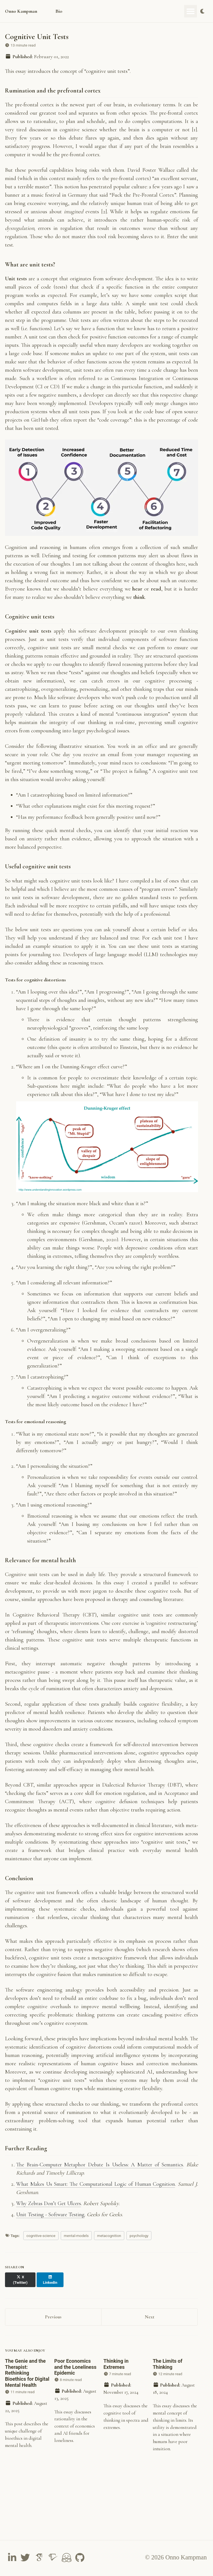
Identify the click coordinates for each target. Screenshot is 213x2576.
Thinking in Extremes (115, 2366)
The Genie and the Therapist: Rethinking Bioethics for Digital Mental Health (27, 2375)
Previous (53, 2319)
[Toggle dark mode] (202, 11)
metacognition (109, 2243)
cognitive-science (40, 2243)
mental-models (76, 2243)
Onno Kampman (22, 11)
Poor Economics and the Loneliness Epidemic (75, 2369)
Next (149, 2319)
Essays (81, 11)
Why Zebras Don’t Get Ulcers (48, 2210)
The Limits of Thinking (167, 2366)
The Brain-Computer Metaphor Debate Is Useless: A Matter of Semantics (99, 2172)
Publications (110, 11)
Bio (62, 11)
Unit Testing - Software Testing (50, 2221)
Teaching (141, 11)
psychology (139, 2243)
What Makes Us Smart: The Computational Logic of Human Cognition (95, 2191)
